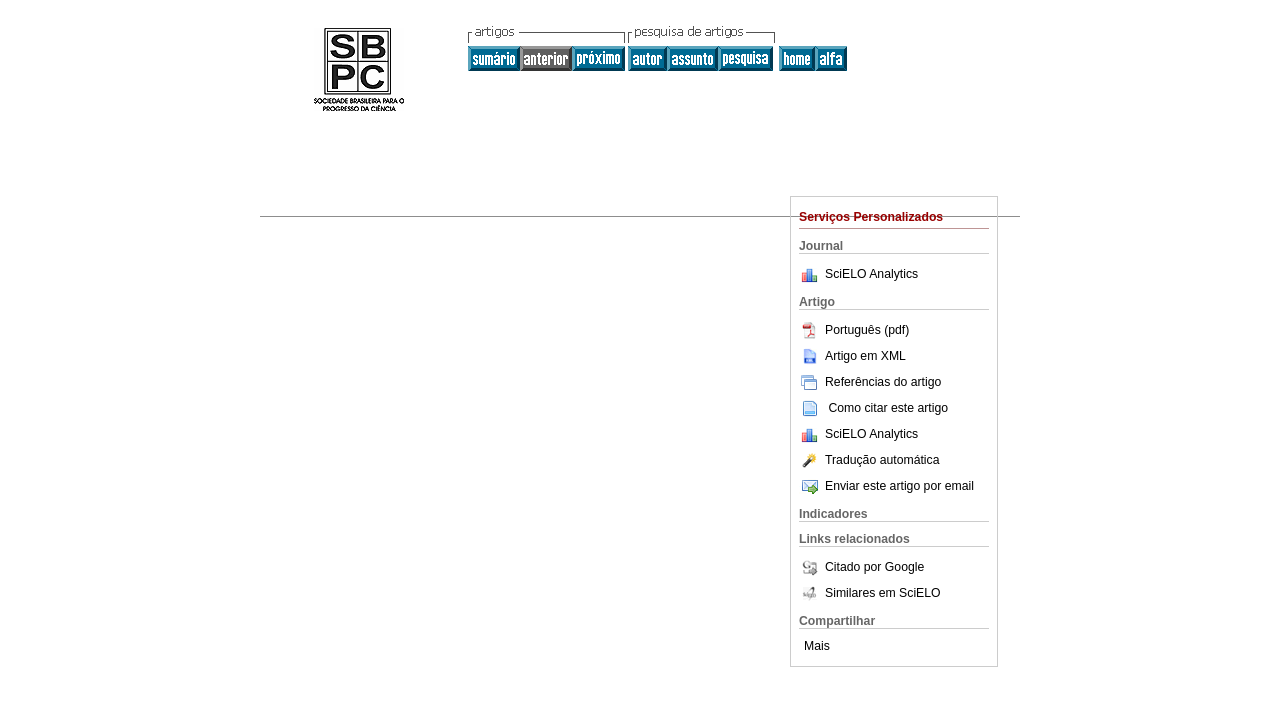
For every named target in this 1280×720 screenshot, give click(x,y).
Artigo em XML (852, 356)
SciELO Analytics (871, 274)
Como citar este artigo (888, 408)
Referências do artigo (870, 382)
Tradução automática (869, 460)
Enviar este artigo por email (886, 486)
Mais (817, 646)
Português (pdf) (854, 330)
